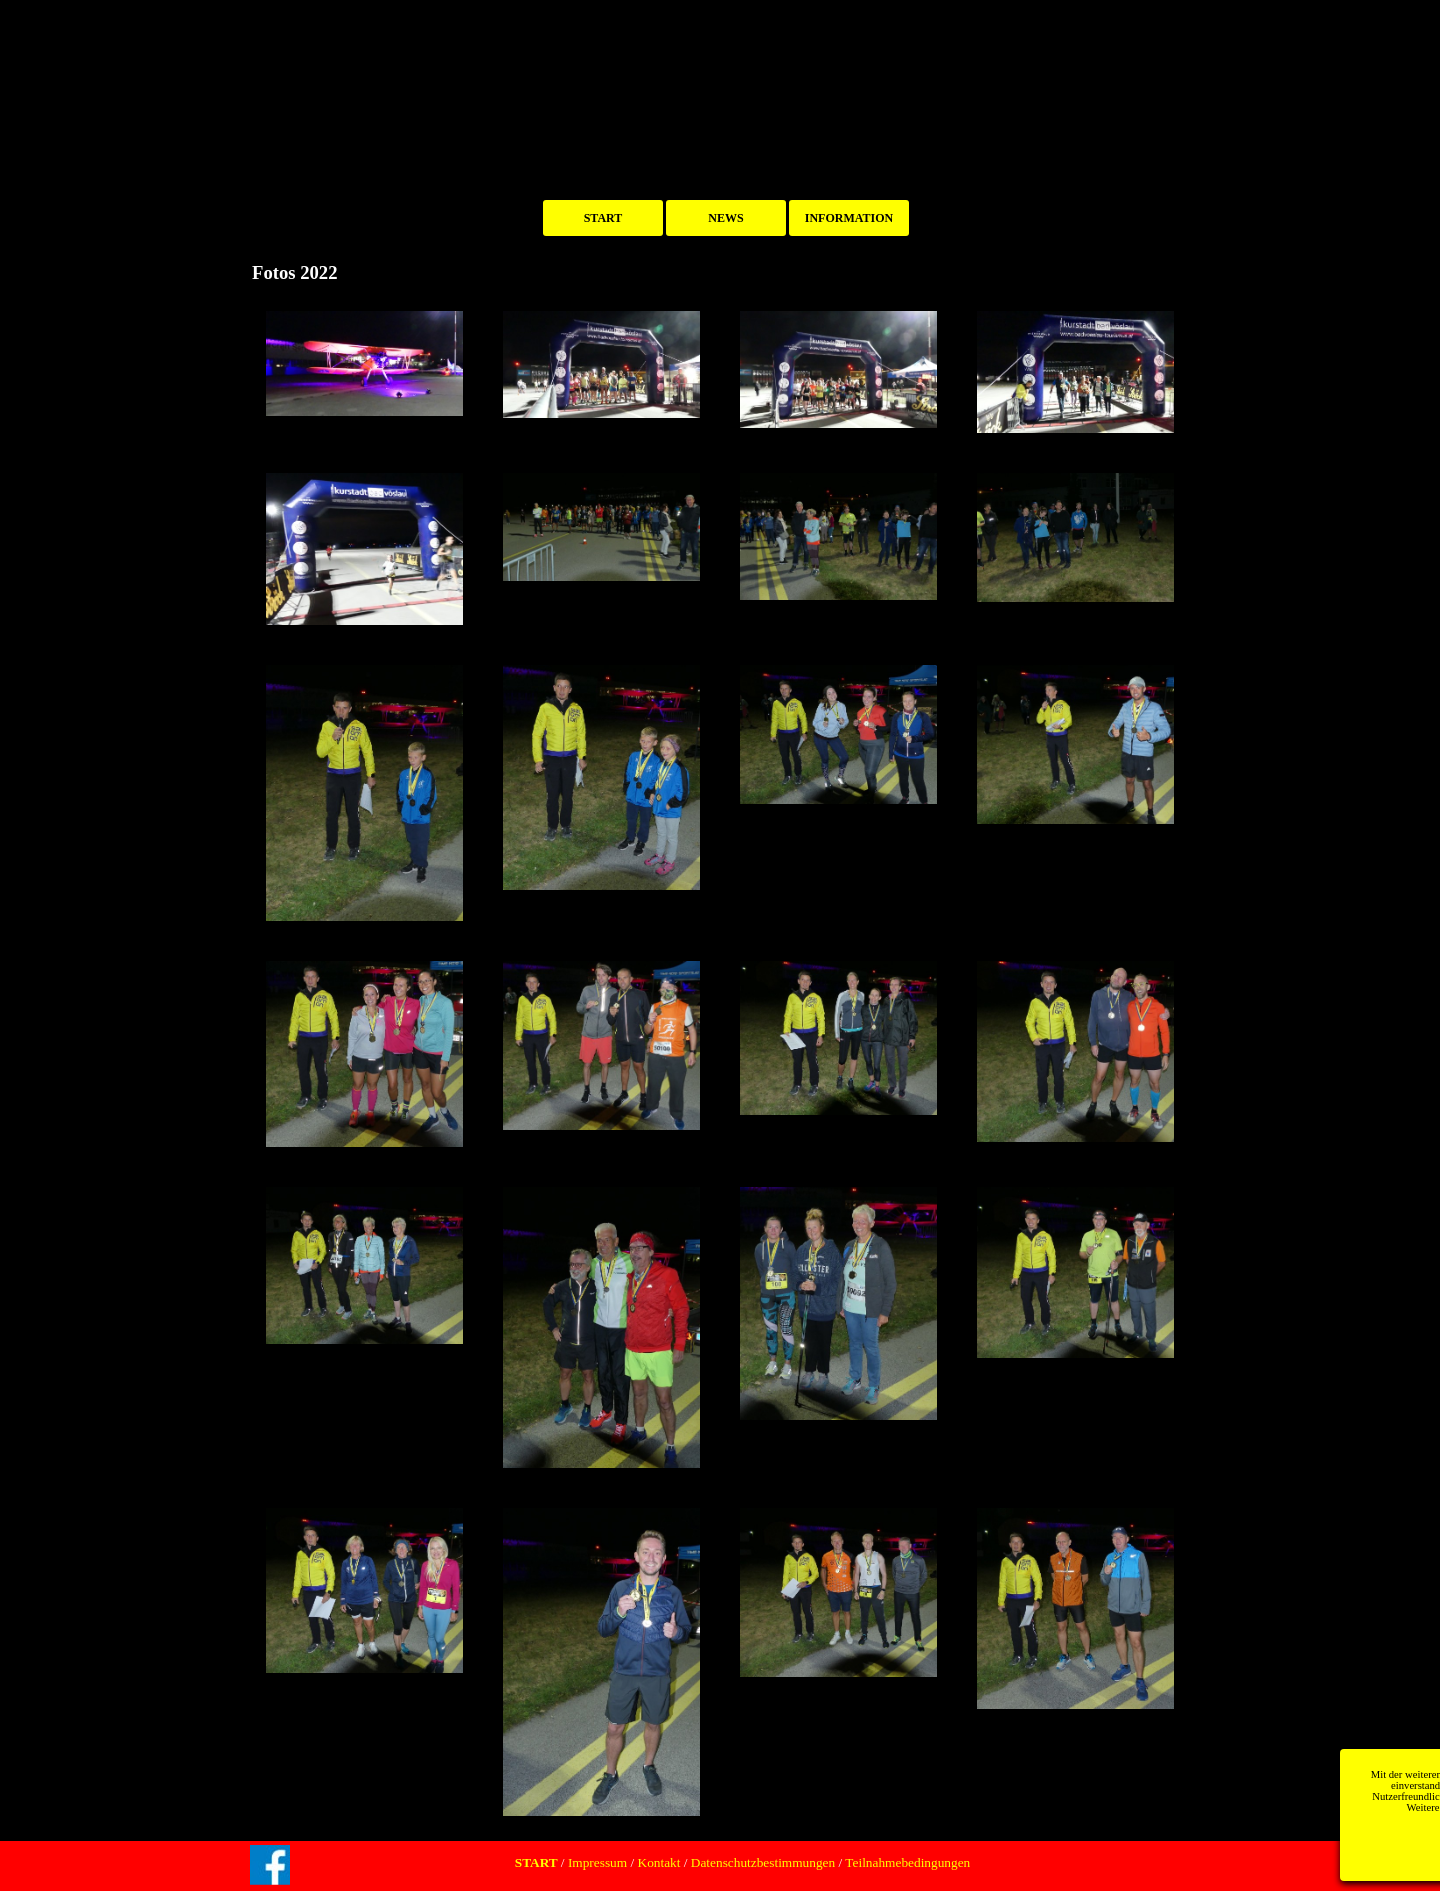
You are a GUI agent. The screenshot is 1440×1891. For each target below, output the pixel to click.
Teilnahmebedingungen (906, 1862)
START (603, 218)
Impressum (596, 1862)
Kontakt (659, 1862)
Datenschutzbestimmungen (763, 1862)
